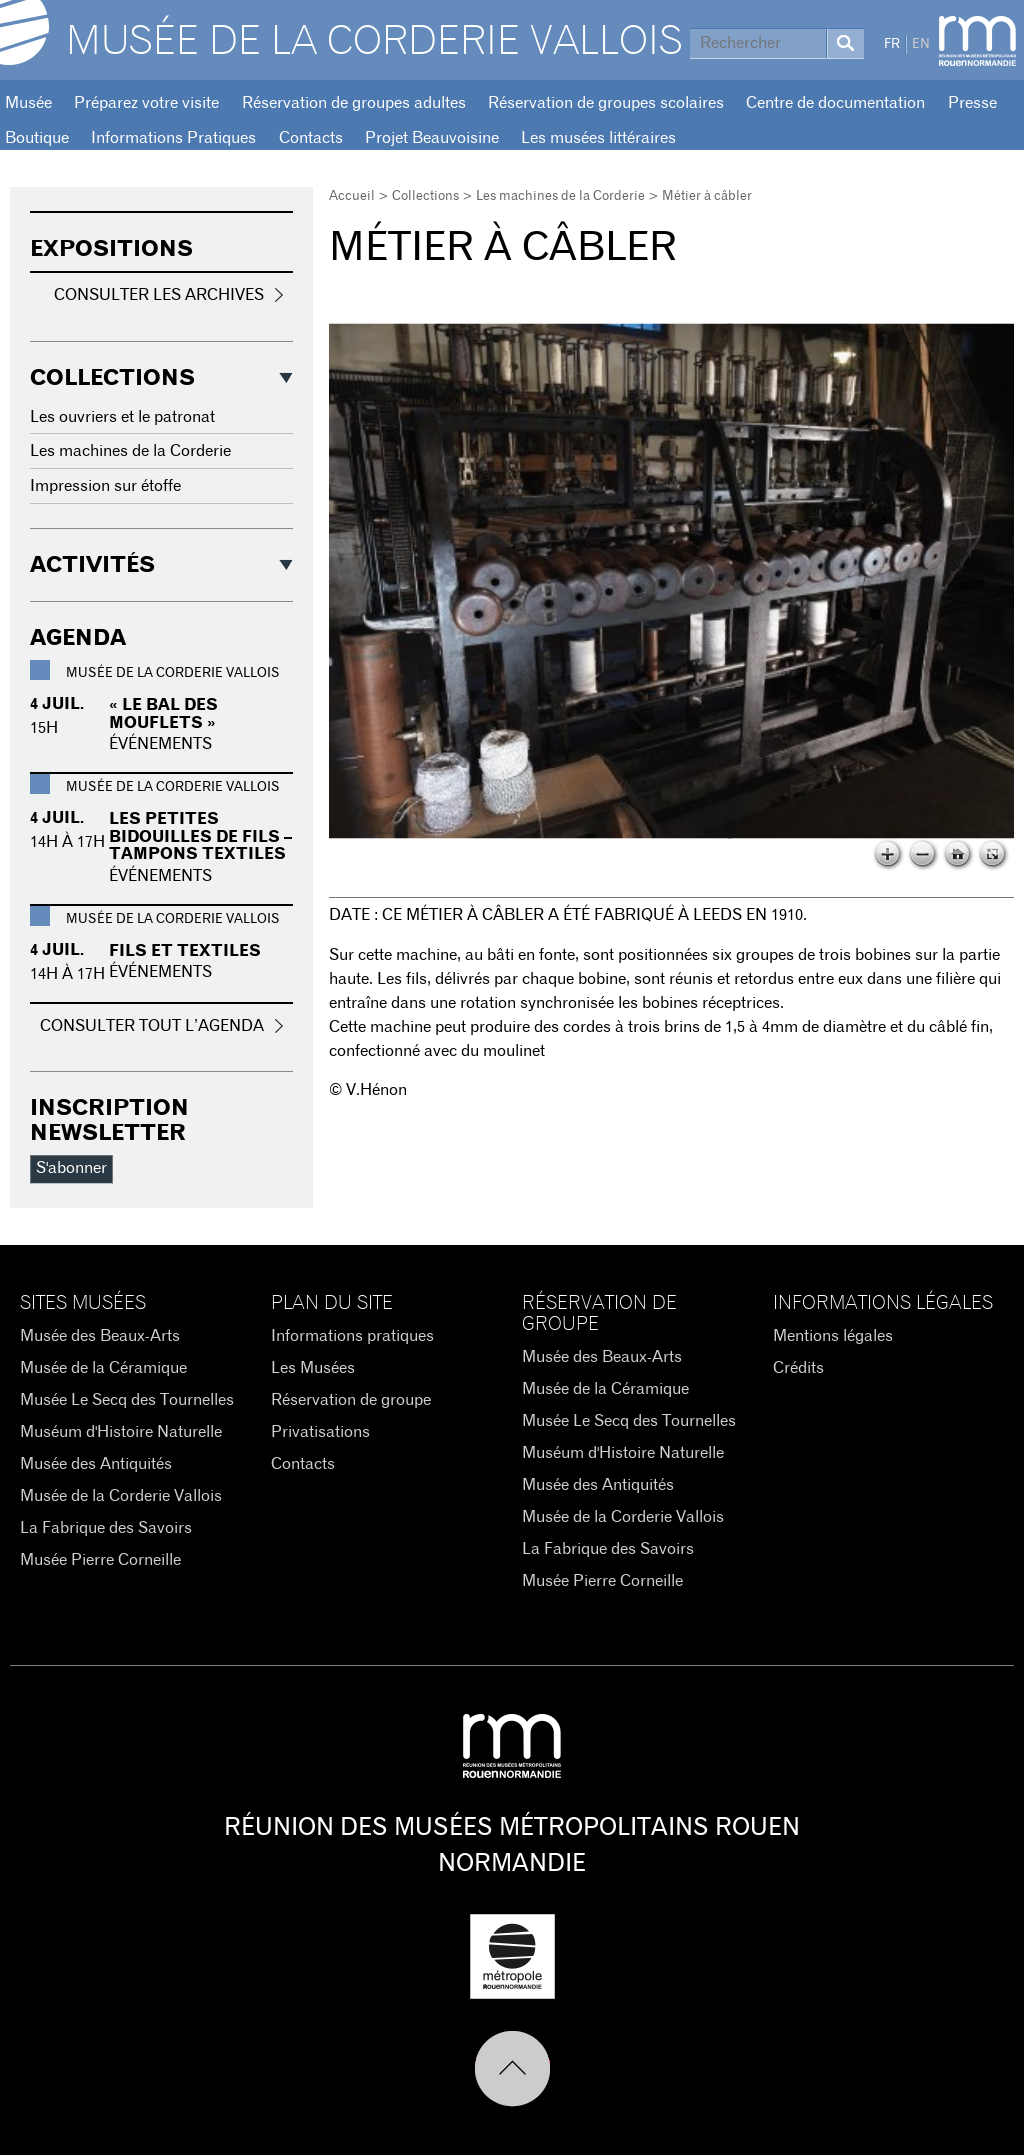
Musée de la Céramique (103, 1368)
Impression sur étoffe (105, 486)
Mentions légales (833, 1336)
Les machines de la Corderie (560, 196)
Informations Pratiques (173, 138)
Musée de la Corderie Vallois (374, 42)
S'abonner (71, 1168)
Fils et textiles (185, 951)
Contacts (311, 138)
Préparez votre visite (146, 103)
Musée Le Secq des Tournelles (127, 1400)
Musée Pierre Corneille (100, 1560)
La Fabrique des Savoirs (106, 1528)
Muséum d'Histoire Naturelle (121, 1432)
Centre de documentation (835, 103)
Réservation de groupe (351, 1400)
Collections (425, 196)
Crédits (798, 1368)
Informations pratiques (352, 1336)
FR (892, 44)
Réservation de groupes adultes (354, 103)
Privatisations (320, 1432)
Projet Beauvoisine (432, 138)
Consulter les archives (159, 295)
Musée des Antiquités (96, 1464)
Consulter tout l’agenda (152, 1026)
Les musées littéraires (598, 138)
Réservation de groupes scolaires (606, 103)
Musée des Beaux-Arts (100, 1336)
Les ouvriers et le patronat (122, 417)
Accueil (352, 196)
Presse (972, 103)
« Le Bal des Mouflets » (163, 714)
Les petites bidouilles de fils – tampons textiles (200, 836)
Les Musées (313, 1368)
